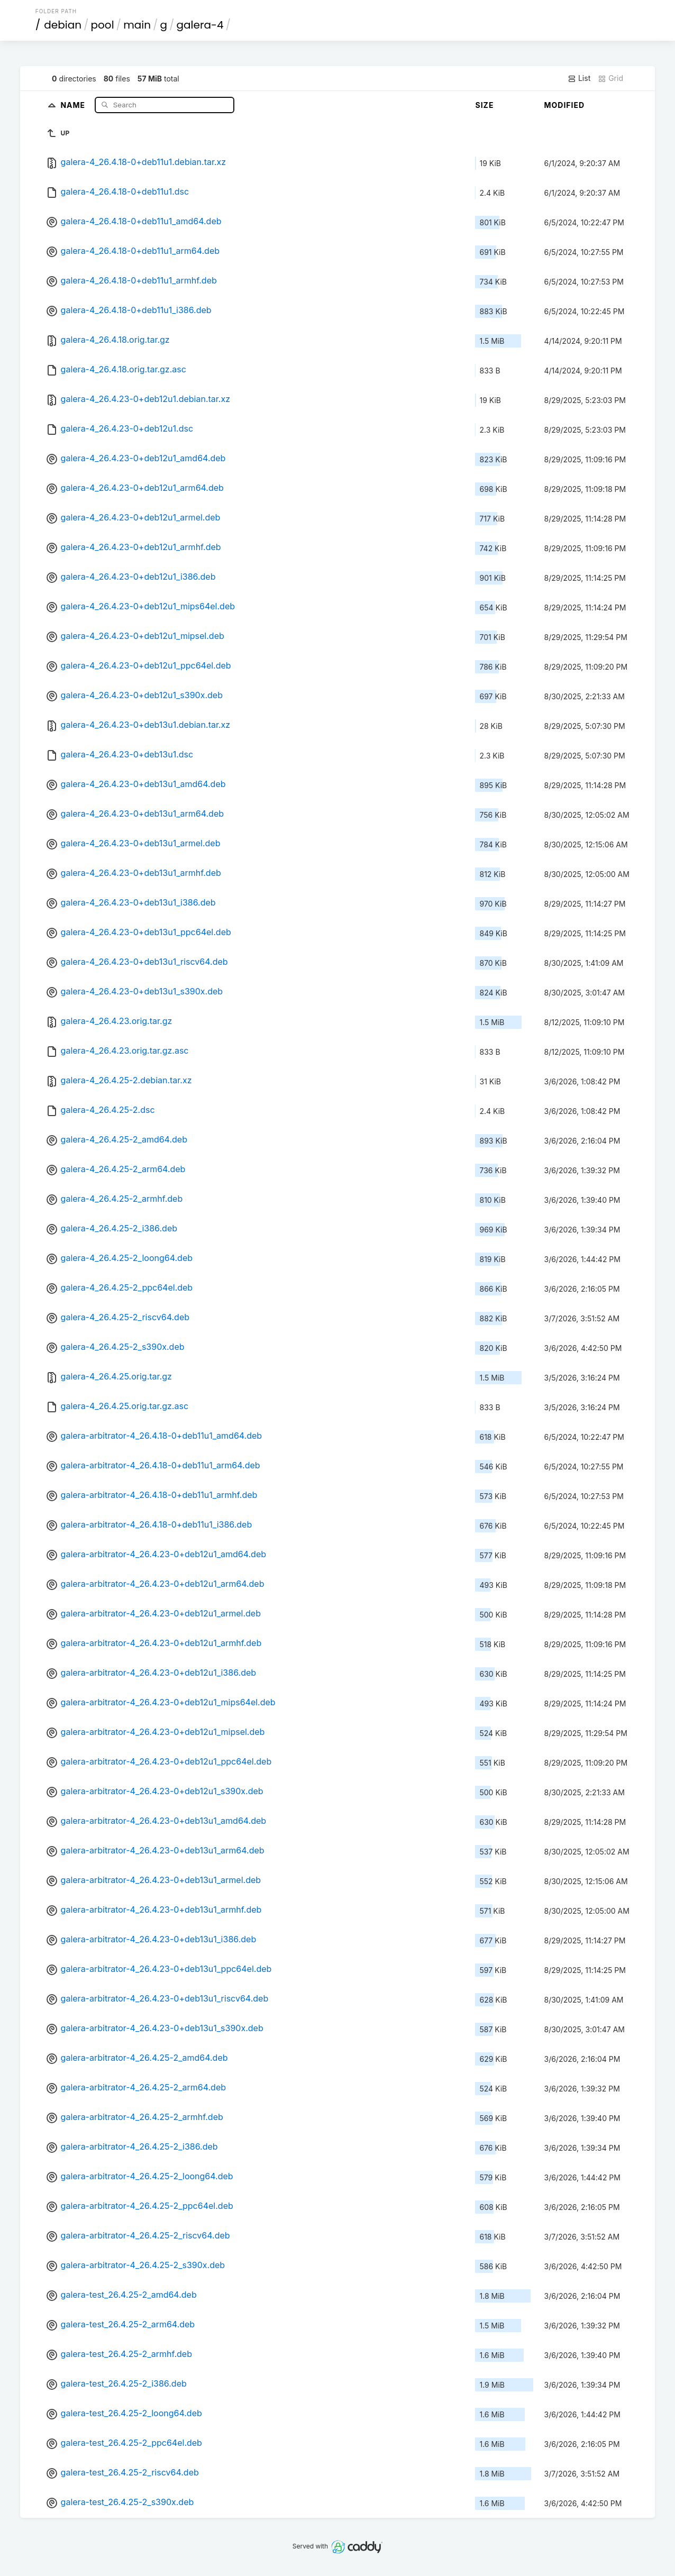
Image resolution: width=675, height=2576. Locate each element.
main (137, 24)
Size (484, 105)
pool (102, 24)
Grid (610, 78)
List (579, 78)
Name (73, 104)
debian (62, 24)
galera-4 (200, 24)
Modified (564, 105)
